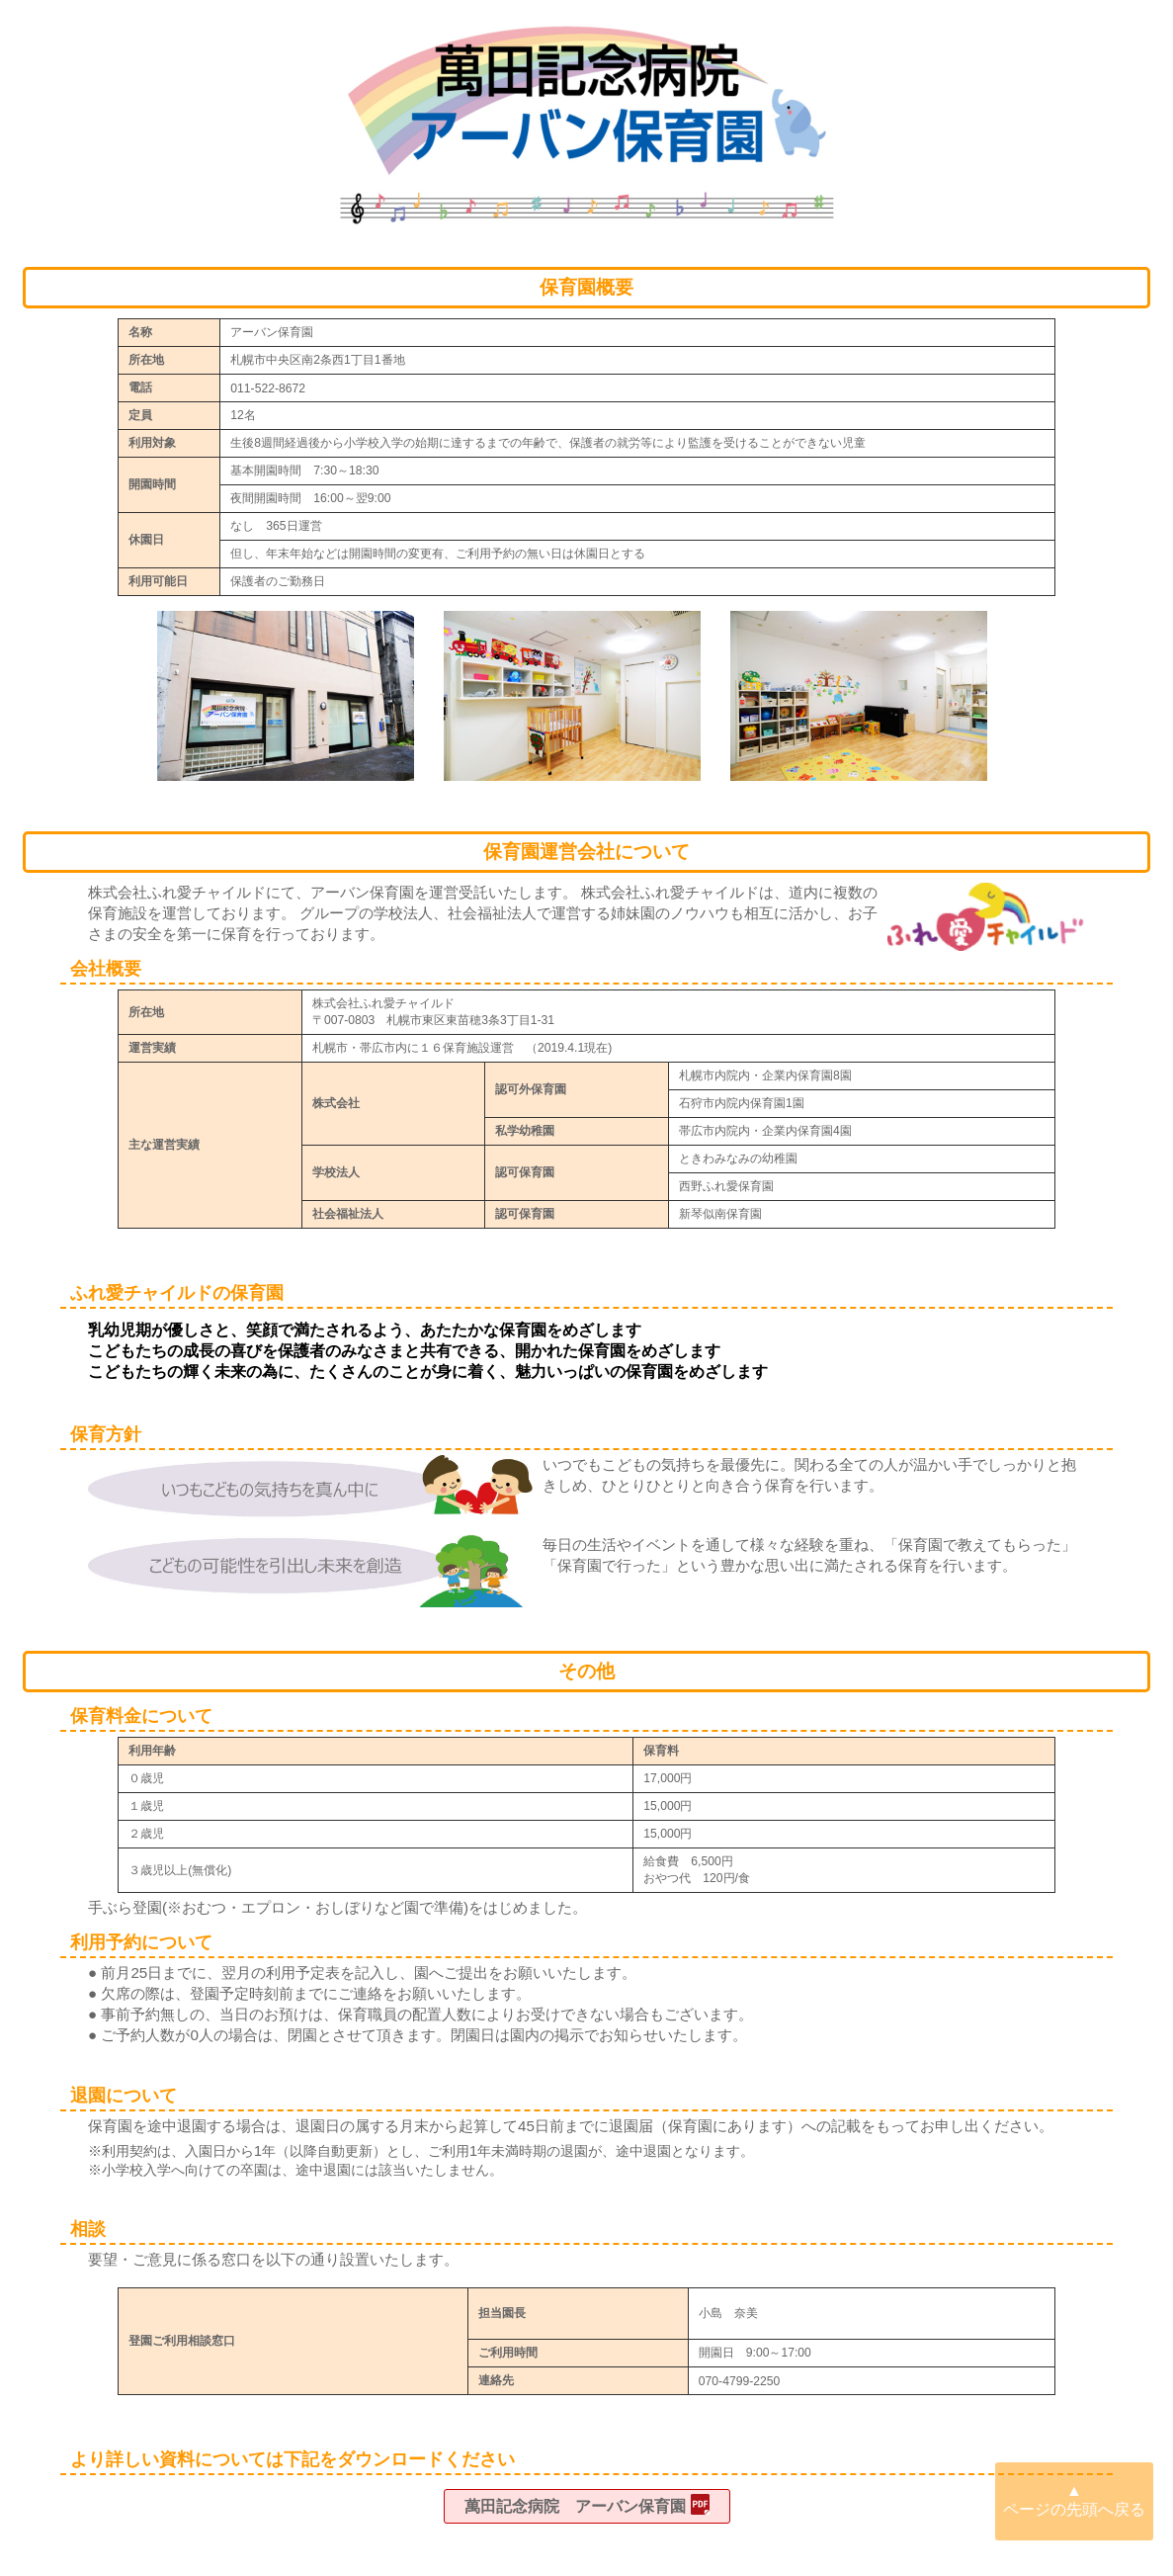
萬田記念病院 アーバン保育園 (575, 2507)
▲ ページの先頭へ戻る (1074, 2500)
